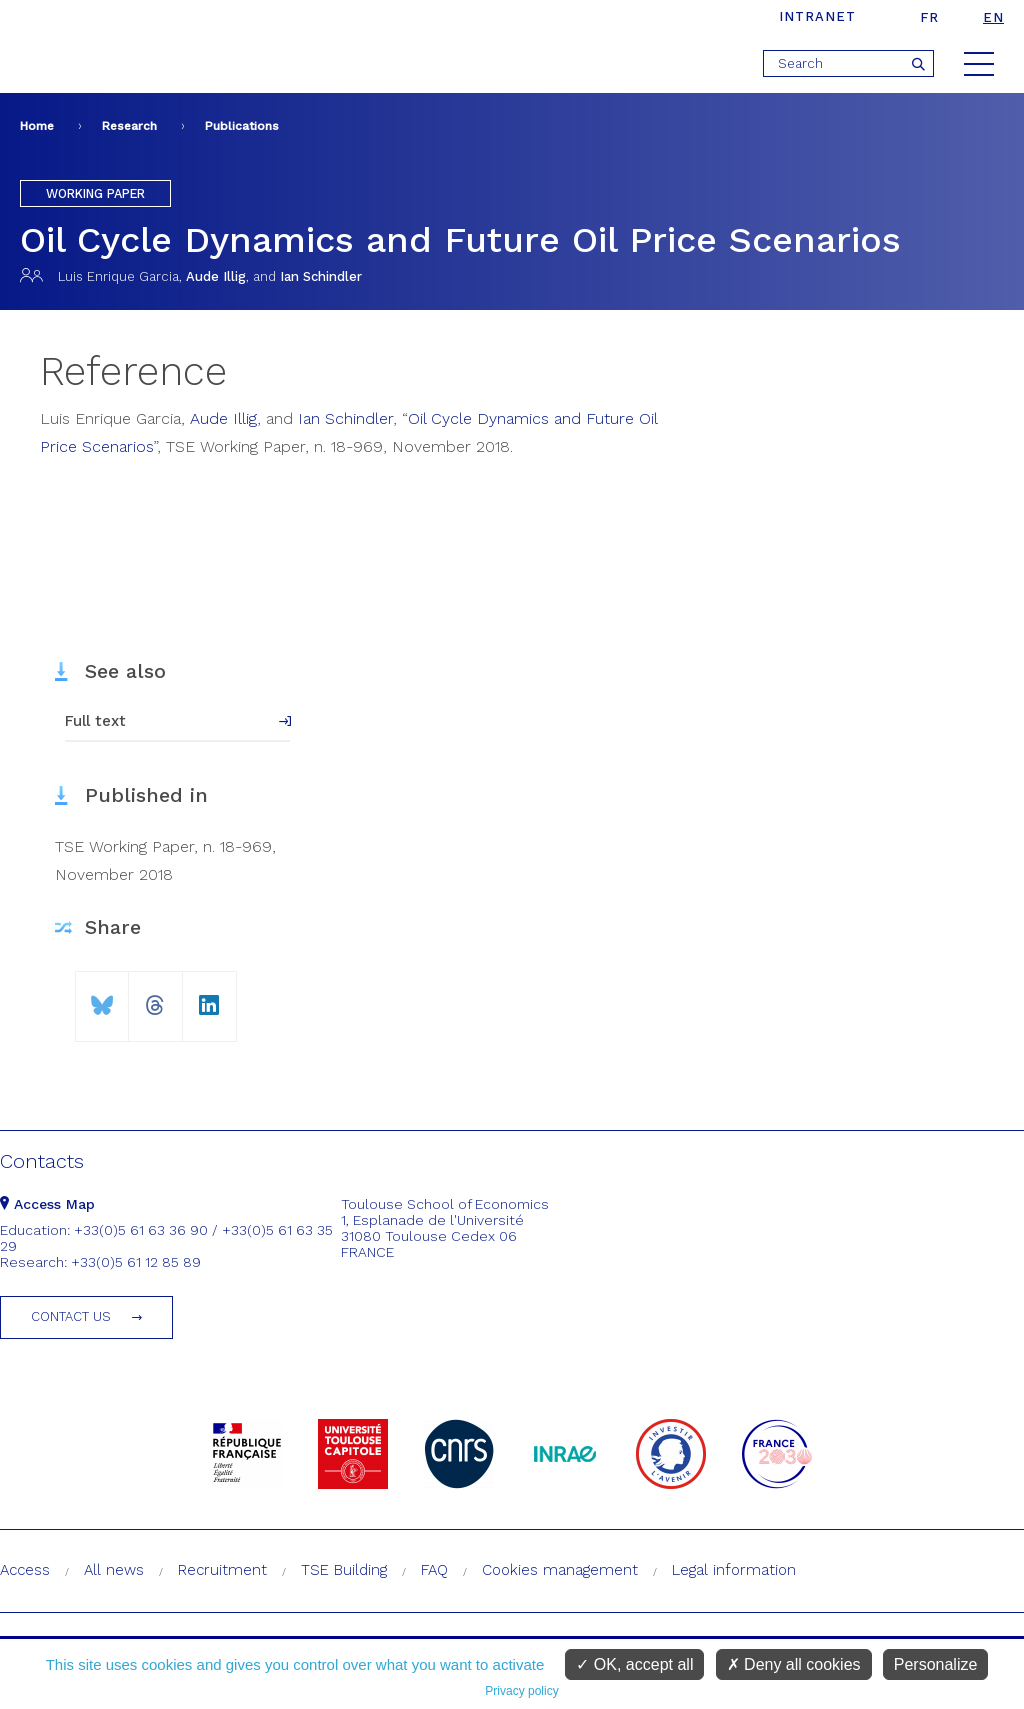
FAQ (434, 1570)
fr (929, 17)
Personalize (936, 1664)
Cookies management (560, 1570)
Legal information (734, 1570)
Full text (95, 721)
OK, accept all (634, 1664)
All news (114, 1570)
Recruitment (222, 1570)
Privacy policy (521, 1691)
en (993, 17)
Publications (242, 126)
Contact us (71, 1316)
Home (37, 126)
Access (25, 1570)
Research (129, 126)
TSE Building (344, 1570)
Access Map (47, 1204)
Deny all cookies (794, 1664)
